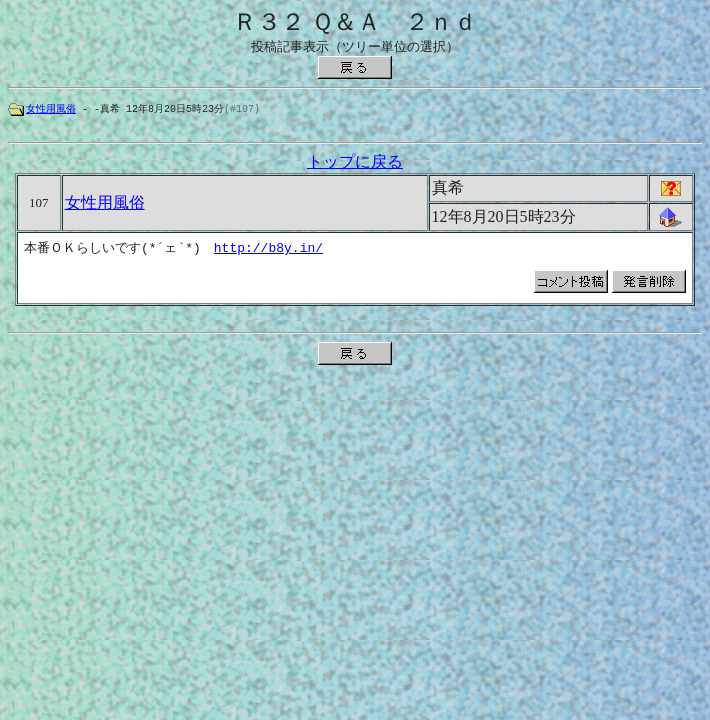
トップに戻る (355, 164)
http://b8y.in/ (268, 251)
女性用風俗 (51, 109)
